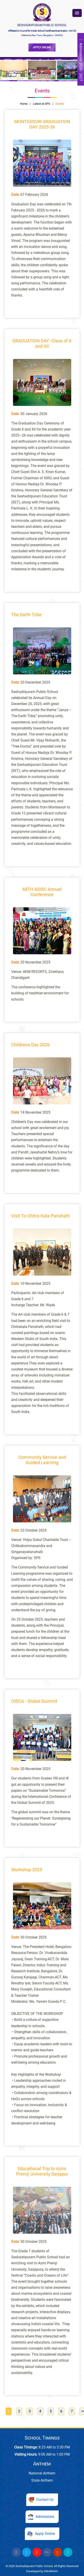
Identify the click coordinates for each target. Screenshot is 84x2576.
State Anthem (42, 2480)
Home (24, 103)
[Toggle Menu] (77, 13)
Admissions (45, 2516)
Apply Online (45, 2533)
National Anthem (42, 2473)
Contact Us (45, 2499)
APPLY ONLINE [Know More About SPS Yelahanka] (42, 47)
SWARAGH (51, 2571)
